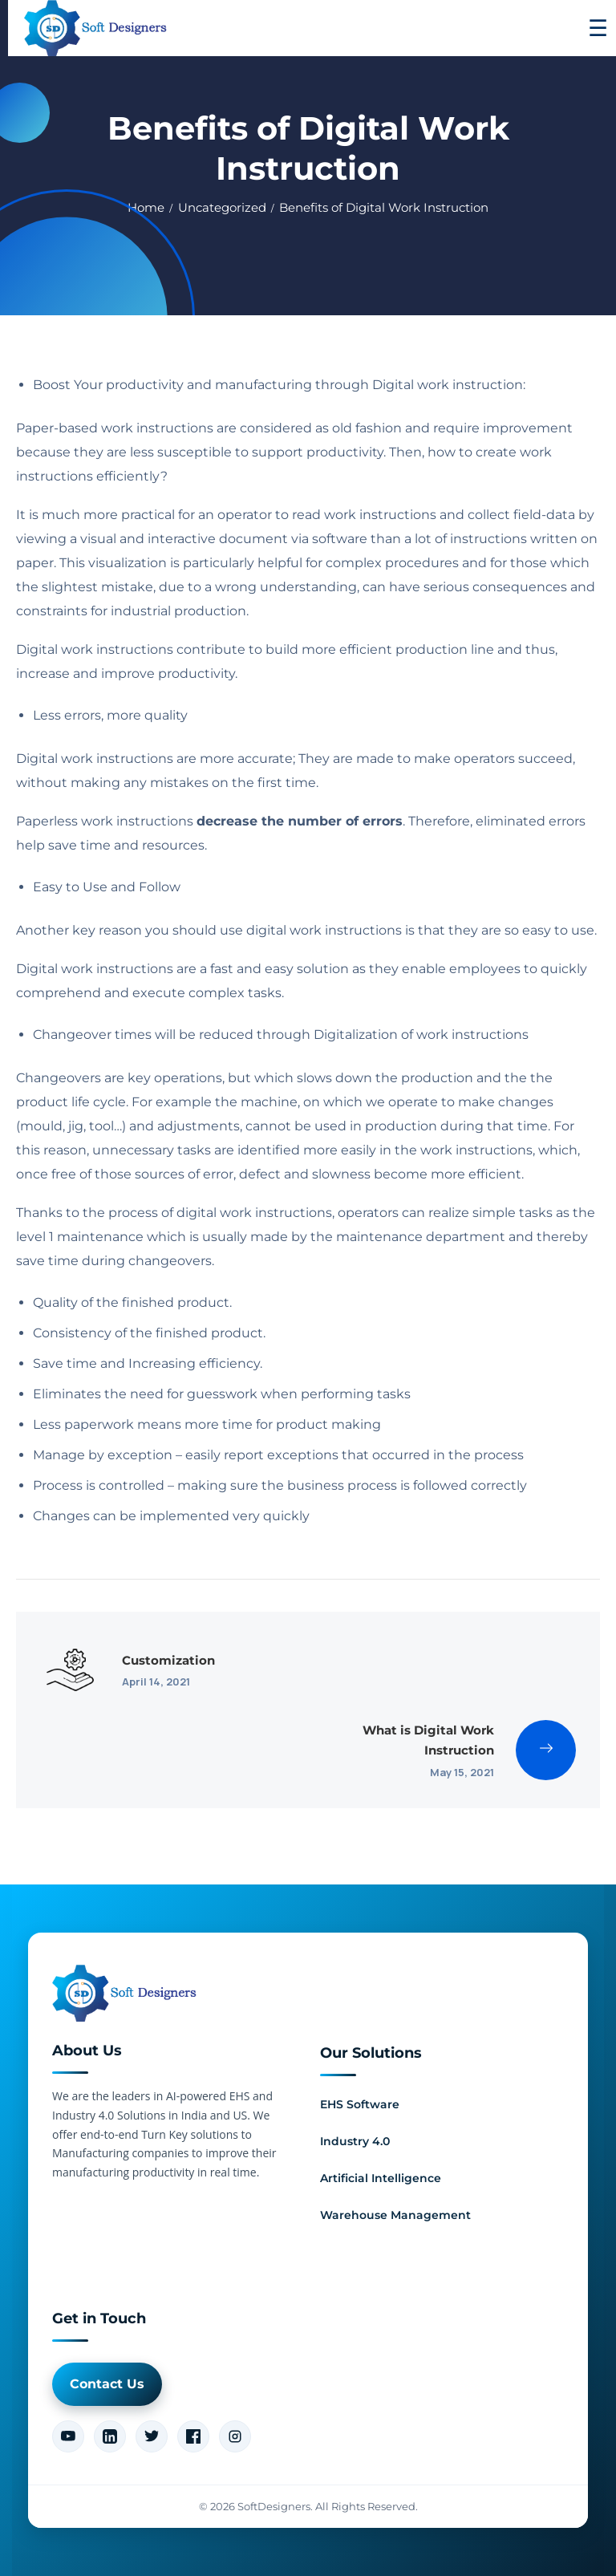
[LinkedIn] (110, 2436)
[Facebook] (193, 2436)
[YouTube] (68, 2436)
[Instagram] (235, 2436)
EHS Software (359, 2104)
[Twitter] (152, 2436)
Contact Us (107, 2383)
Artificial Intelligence (380, 2178)
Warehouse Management (395, 2215)
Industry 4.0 (355, 2141)
